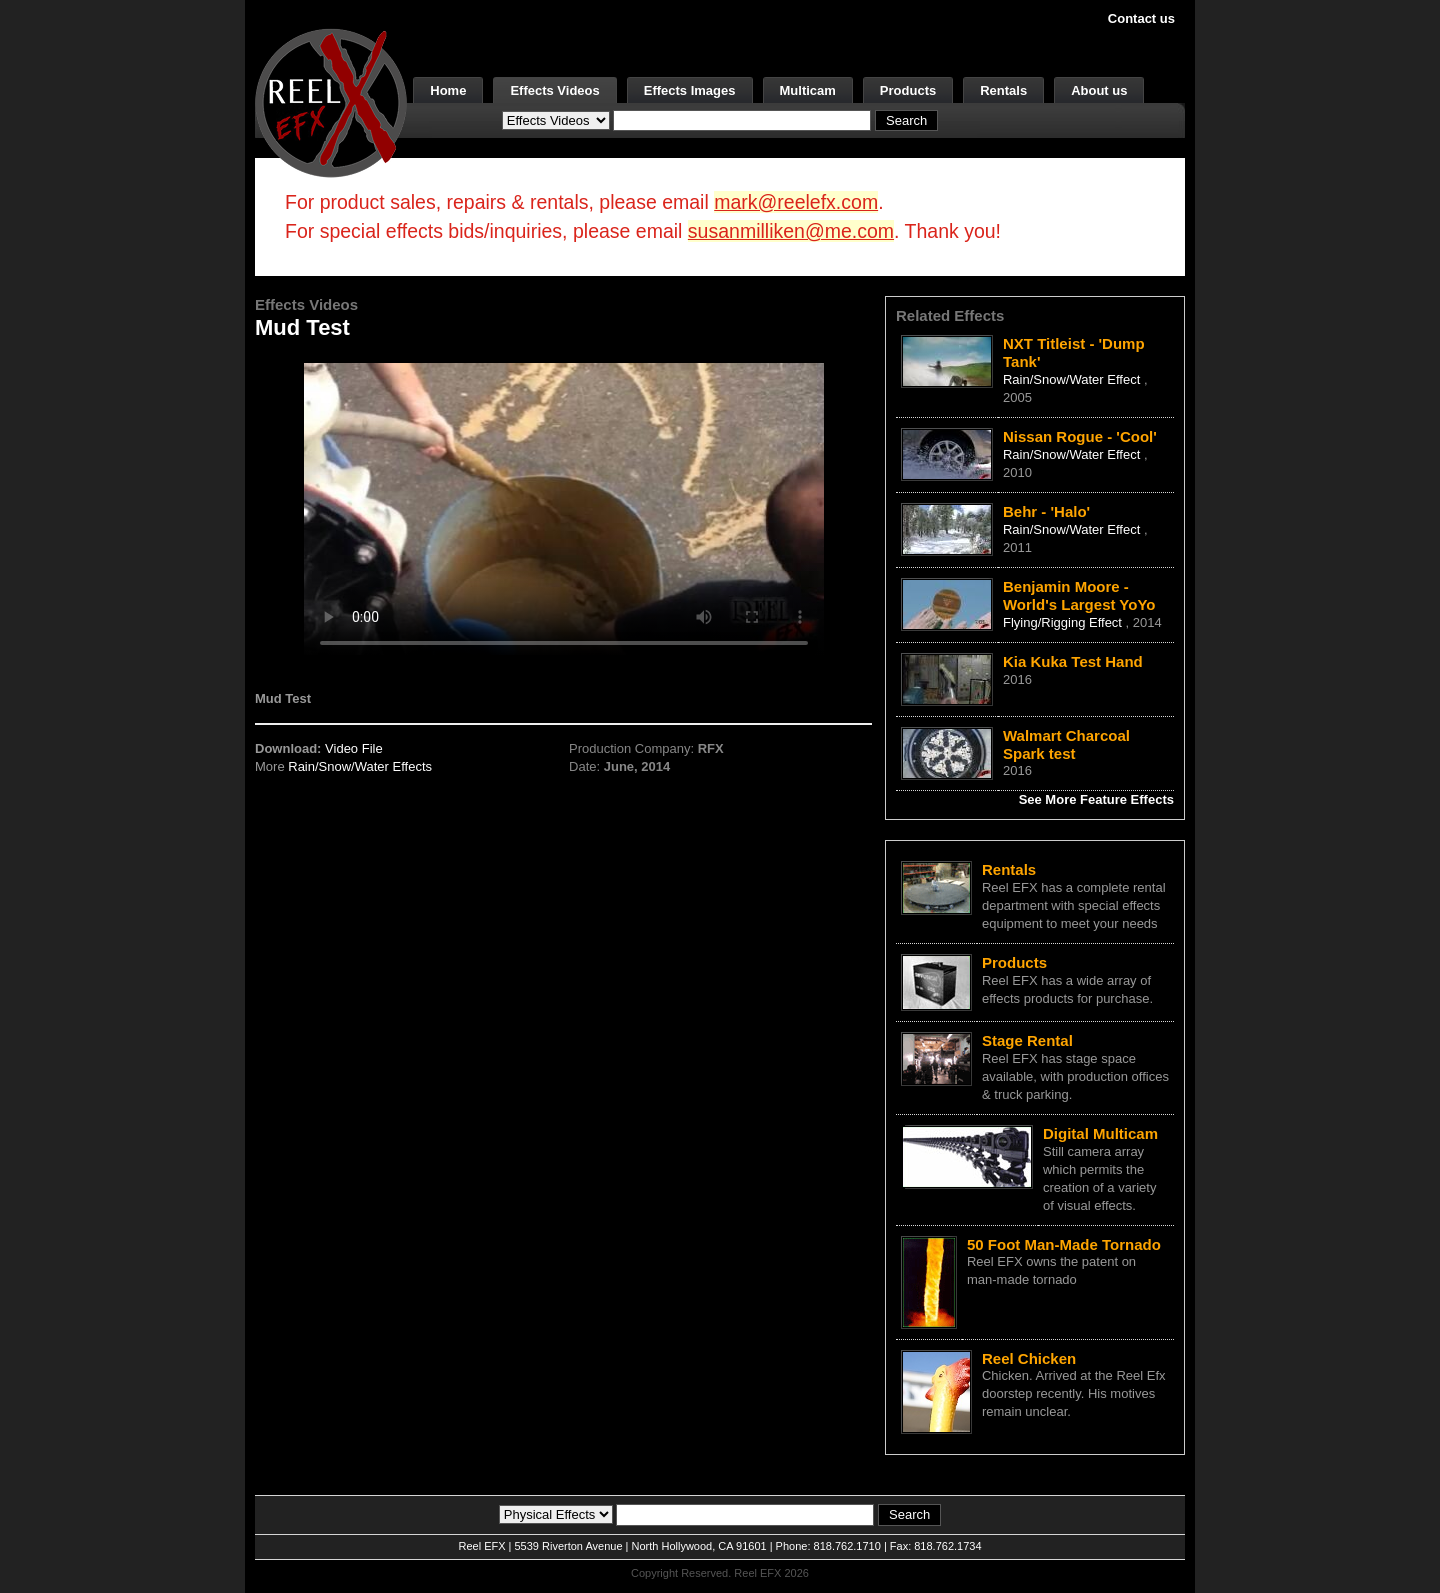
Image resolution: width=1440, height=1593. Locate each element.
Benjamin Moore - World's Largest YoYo (1079, 595)
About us (1099, 90)
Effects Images (690, 90)
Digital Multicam (1100, 1133)
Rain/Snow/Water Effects (360, 766)
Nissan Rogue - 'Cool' (1080, 436)
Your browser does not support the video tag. (564, 508)
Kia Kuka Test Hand (1073, 661)
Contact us (1141, 18)
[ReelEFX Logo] (331, 101)
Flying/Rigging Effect (1064, 622)
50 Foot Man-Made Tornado (1064, 1244)
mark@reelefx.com (796, 202)
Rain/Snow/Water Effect (1073, 379)
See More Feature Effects (1096, 799)
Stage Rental (1027, 1040)
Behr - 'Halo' (1046, 511)
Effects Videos (554, 90)
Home (448, 90)
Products (908, 90)
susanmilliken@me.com (791, 231)
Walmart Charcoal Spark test (1066, 744)
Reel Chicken (1029, 1358)
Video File (354, 748)
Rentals (1003, 90)
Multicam (808, 90)
